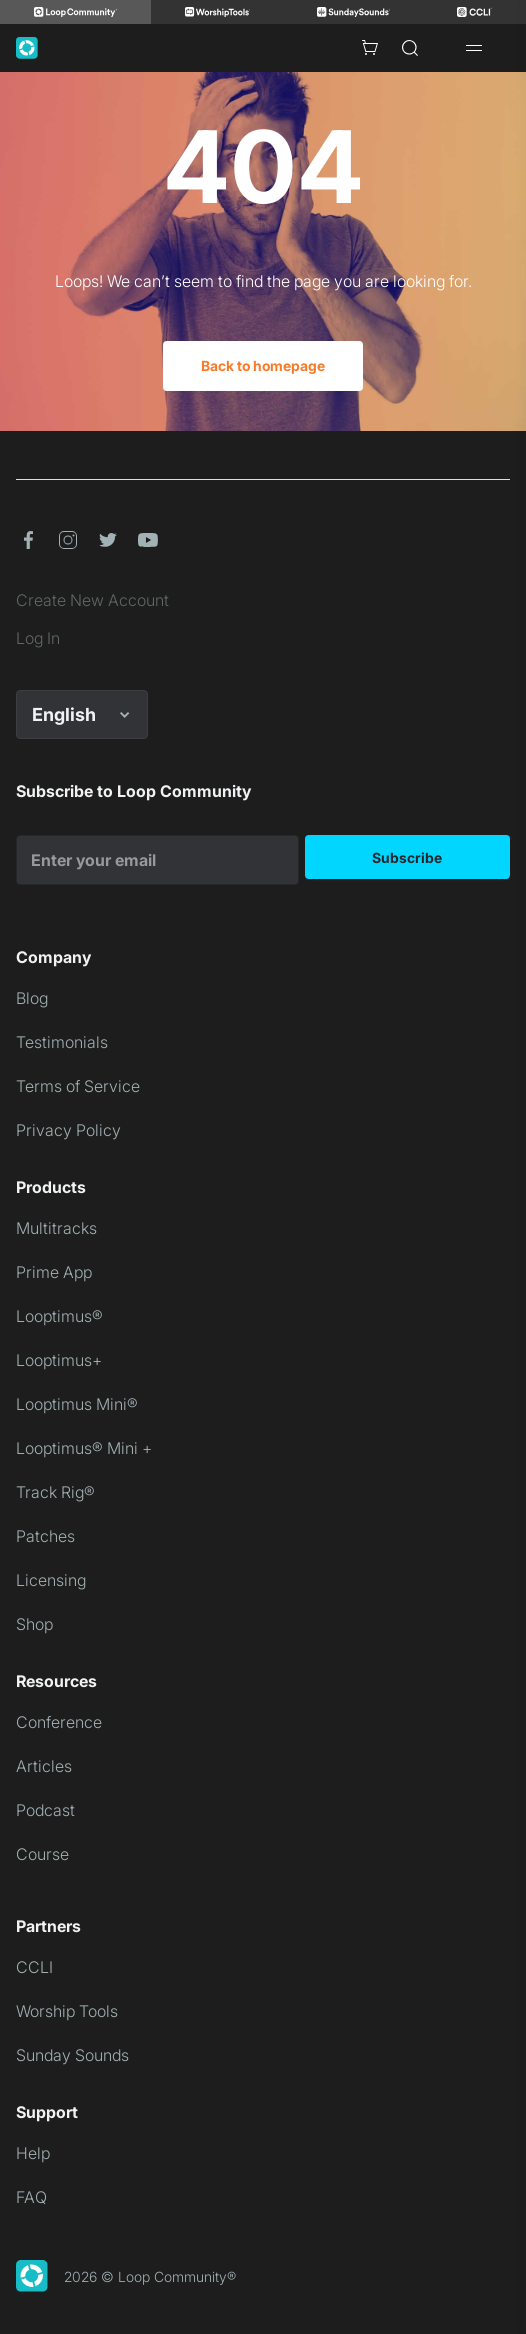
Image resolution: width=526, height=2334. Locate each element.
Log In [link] (38, 638)
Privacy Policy (68, 1130)
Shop (34, 1624)
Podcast (45, 1810)
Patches (45, 1536)
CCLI (34, 1967)
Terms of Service (78, 1086)
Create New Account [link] (92, 600)
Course (42, 1854)
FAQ (31, 2197)
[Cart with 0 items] (370, 48)
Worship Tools (67, 2011)
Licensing (51, 1580)
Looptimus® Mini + (84, 1448)
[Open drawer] (474, 48)
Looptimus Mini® (77, 1404)
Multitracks (56, 1228)
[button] (28, 540)
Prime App (54, 1272)
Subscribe (407, 857)
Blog (32, 998)
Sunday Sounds (72, 2055)
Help (33, 2153)
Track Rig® (55, 1492)
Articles (44, 1766)
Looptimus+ (59, 1360)
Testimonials (62, 1042)
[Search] (410, 48)
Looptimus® (59, 1316)
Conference (59, 1722)
